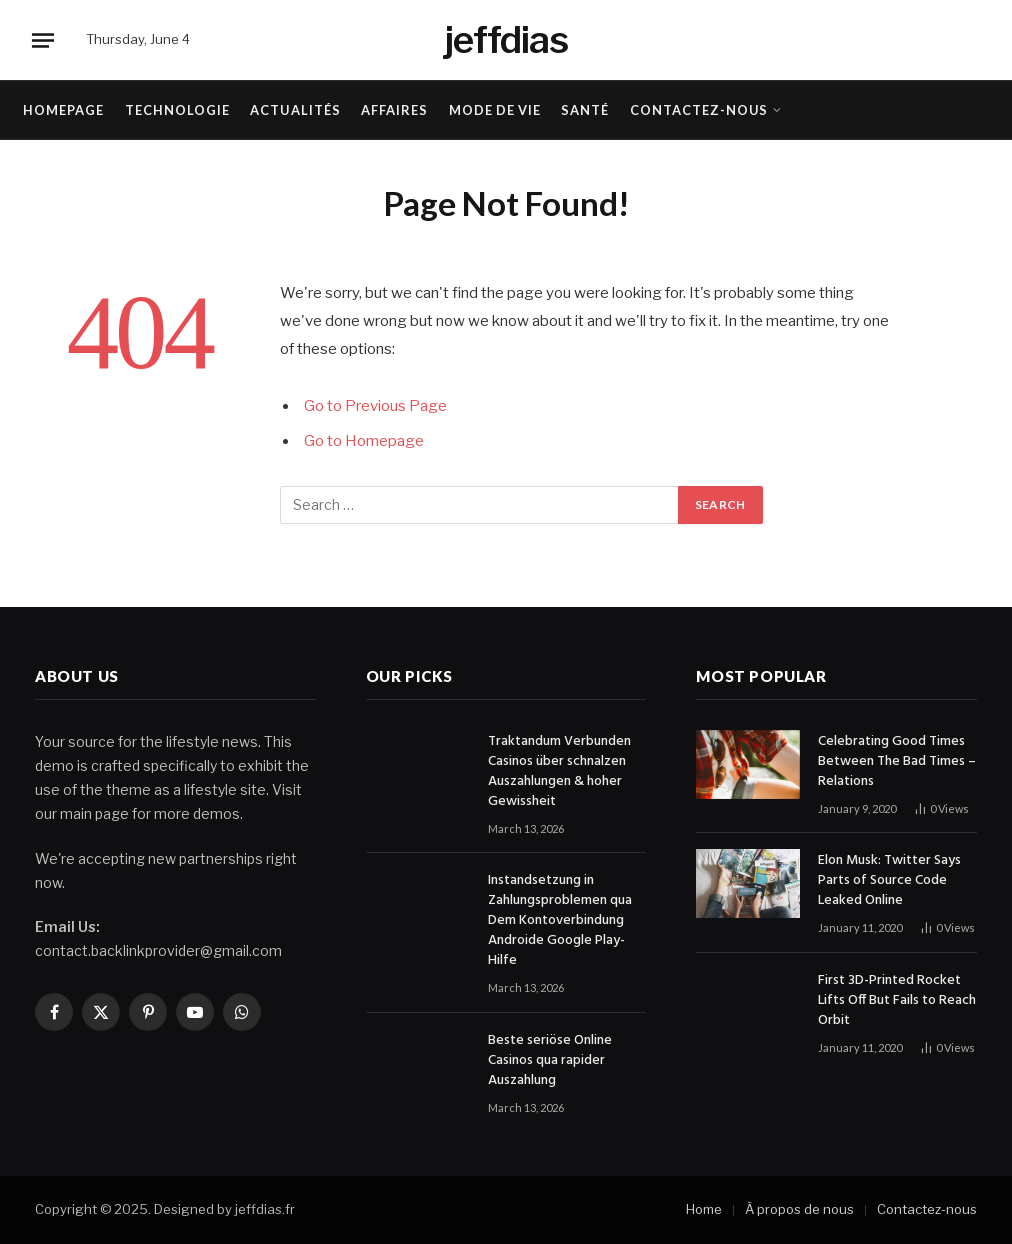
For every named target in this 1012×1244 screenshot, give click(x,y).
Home (704, 1209)
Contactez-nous (699, 110)
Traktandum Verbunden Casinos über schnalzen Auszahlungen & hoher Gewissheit (559, 772)
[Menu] (43, 40)
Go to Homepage (364, 441)
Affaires (394, 110)
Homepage (63, 110)
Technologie (177, 110)
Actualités (295, 110)
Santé (585, 110)
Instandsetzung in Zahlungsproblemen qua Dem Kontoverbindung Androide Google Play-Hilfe (560, 921)
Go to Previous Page (375, 406)
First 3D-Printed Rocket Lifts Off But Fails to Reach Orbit (897, 1001)
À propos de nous (799, 1209)
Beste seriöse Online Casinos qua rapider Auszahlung (550, 1061)
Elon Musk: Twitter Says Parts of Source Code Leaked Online (889, 881)
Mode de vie (495, 110)
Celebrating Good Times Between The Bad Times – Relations (897, 762)
